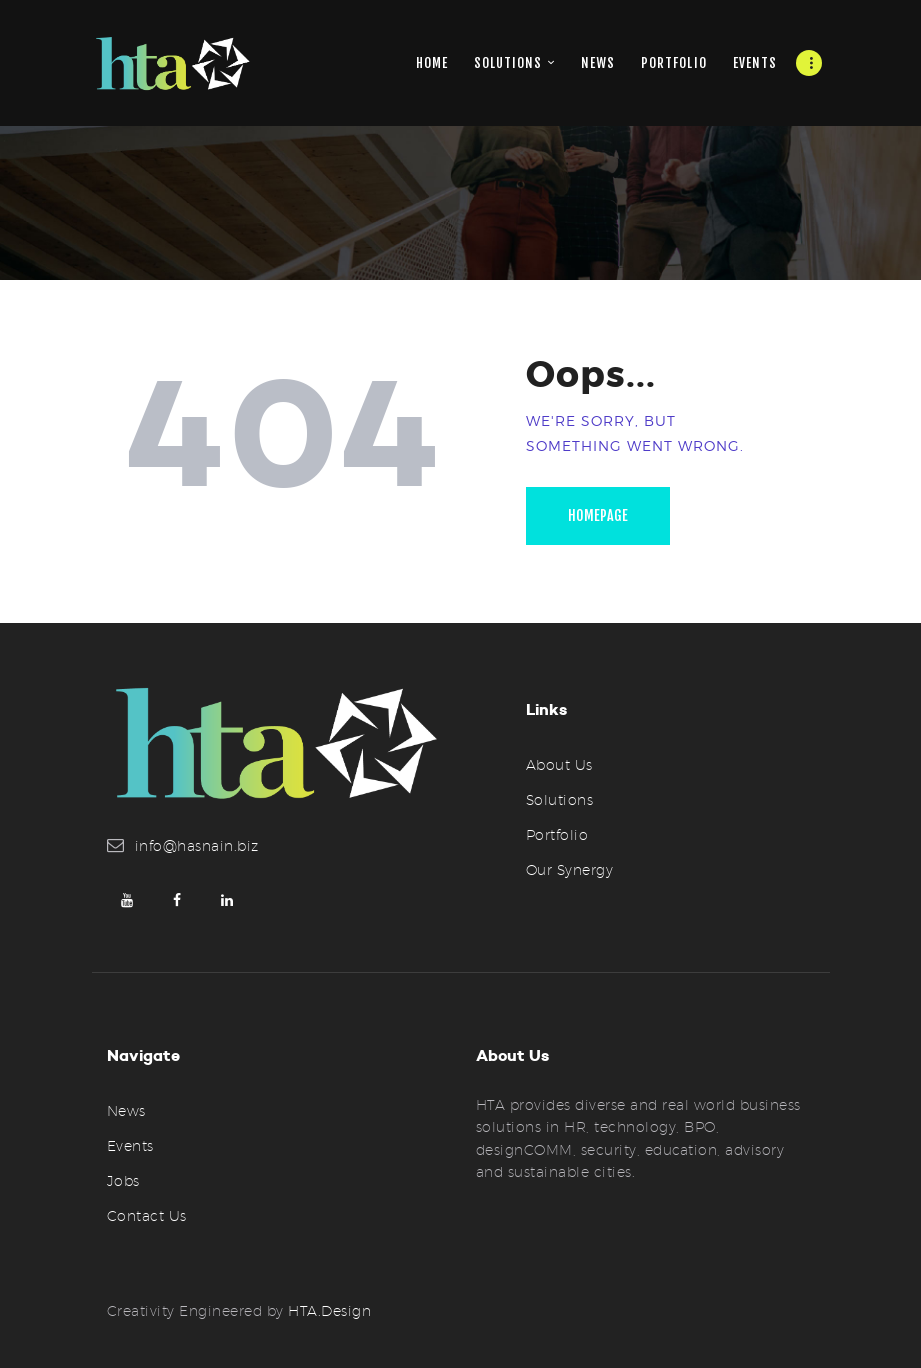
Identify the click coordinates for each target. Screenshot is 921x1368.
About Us (559, 765)
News (126, 1111)
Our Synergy (570, 870)
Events (130, 1146)
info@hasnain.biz (197, 846)
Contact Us (147, 1216)
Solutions (560, 800)
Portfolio (557, 835)
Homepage (598, 515)
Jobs (123, 1181)
